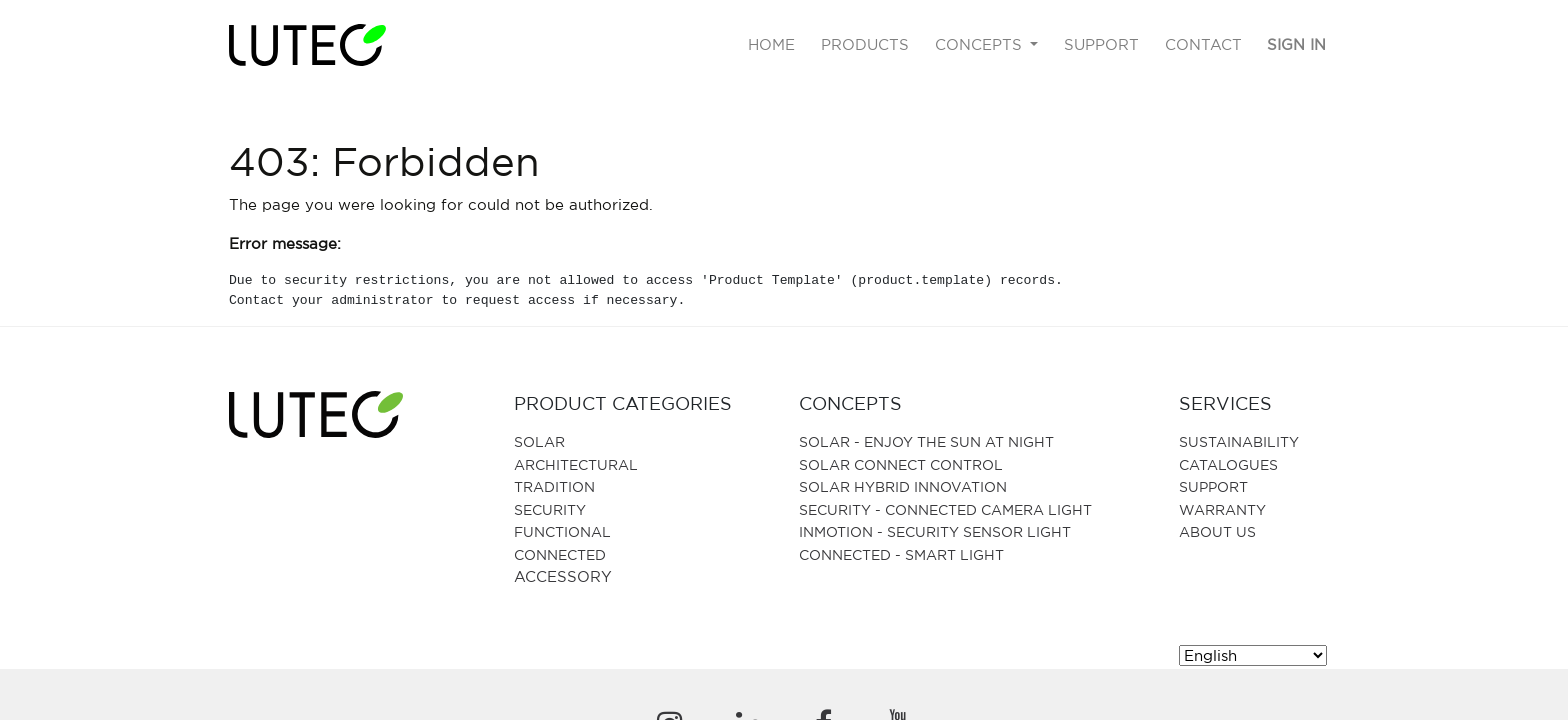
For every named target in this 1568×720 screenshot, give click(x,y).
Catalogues (1228, 464)
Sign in (1296, 44)
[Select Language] (1253, 655)
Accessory (563, 576)
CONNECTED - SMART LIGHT (901, 554)
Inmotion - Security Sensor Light (935, 531)
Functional (562, 531)
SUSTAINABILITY (1239, 441)
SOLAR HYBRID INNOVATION (903, 486)
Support (1213, 486)
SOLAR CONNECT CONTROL (901, 464)
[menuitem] (772, 45)
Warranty (1222, 509)
